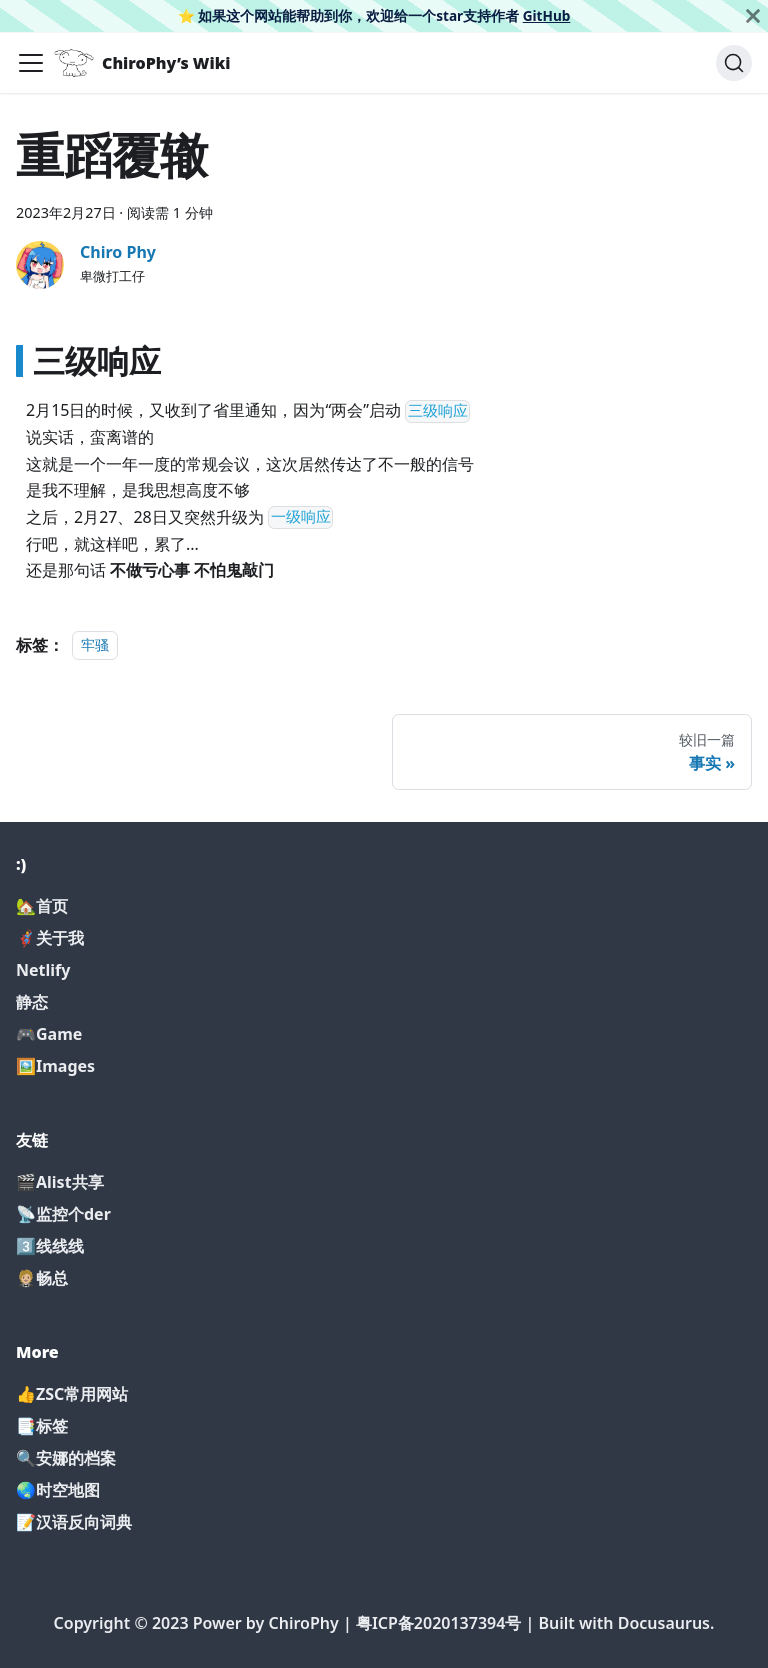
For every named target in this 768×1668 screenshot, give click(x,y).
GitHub (547, 15)
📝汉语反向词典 (74, 1522)
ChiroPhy (303, 1623)
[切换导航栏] (31, 63)
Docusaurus (664, 1623)
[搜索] (734, 63)
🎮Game (49, 1034)
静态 (32, 1002)
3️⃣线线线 (50, 1246)
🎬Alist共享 (60, 1182)
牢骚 (95, 645)
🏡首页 (42, 906)
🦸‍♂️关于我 (50, 938)
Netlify (43, 970)
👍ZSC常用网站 (72, 1394)
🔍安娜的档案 (66, 1458)
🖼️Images (55, 1066)
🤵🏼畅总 (42, 1278)
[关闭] (753, 16)
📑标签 (42, 1426)
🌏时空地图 (58, 1490)
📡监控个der (63, 1214)
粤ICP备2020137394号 (439, 1623)
